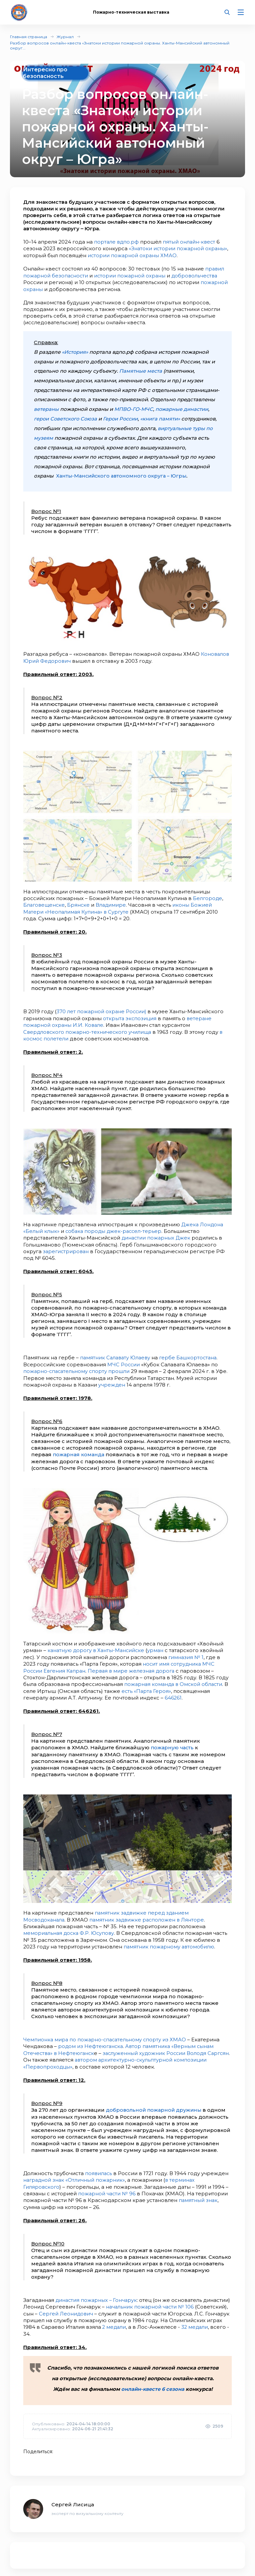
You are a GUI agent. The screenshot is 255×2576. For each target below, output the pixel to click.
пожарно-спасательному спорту (66, 1366)
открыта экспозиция (130, 1015)
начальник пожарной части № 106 (178, 2298)
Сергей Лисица (72, 2495)
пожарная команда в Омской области (174, 1678)
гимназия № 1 (186, 1652)
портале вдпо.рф (117, 242)
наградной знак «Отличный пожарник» (75, 2172)
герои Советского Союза (66, 417)
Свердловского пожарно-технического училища (88, 1028)
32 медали (69, 2324)
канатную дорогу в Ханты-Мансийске (97, 1645)
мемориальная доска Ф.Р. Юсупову (70, 1926)
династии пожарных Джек (157, 1234)
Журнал (65, 36)
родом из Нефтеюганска (91, 2039)
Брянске (79, 902)
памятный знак (198, 2192)
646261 (173, 1692)
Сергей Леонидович (100, 2305)
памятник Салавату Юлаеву (116, 1353)
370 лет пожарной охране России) (102, 1008)
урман (158, 1645)
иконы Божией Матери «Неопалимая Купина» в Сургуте (118, 905)
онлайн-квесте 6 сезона (152, 2380)
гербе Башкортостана (191, 1353)
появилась (99, 2165)
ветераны (46, 407)
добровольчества (197, 275)
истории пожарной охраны (131, 275)
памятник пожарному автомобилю (170, 1939)
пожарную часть (173, 1741)
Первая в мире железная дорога (134, 1665)
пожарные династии (183, 407)
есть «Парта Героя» (147, 1685)
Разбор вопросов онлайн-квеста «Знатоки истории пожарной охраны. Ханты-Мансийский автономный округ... (119, 45)
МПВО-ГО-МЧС (134, 407)
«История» (75, 350)
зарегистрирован (66, 1247)
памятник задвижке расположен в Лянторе (149, 1913)
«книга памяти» (163, 417)
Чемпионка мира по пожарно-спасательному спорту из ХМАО (106, 2032)
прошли (120, 1366)
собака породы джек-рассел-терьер (114, 1227)
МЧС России (123, 1360)
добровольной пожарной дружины (155, 2102)
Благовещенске (44, 902)
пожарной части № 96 (107, 2185)
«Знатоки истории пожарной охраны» (178, 248)
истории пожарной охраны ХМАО (133, 255)
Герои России (123, 417)
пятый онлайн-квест (190, 242)
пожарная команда (79, 1449)
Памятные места (140, 369)
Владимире (112, 902)
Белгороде (208, 895)
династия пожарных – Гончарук (97, 2291)
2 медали (169, 2318)
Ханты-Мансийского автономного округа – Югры (123, 474)
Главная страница (28, 36)
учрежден (112, 1380)
